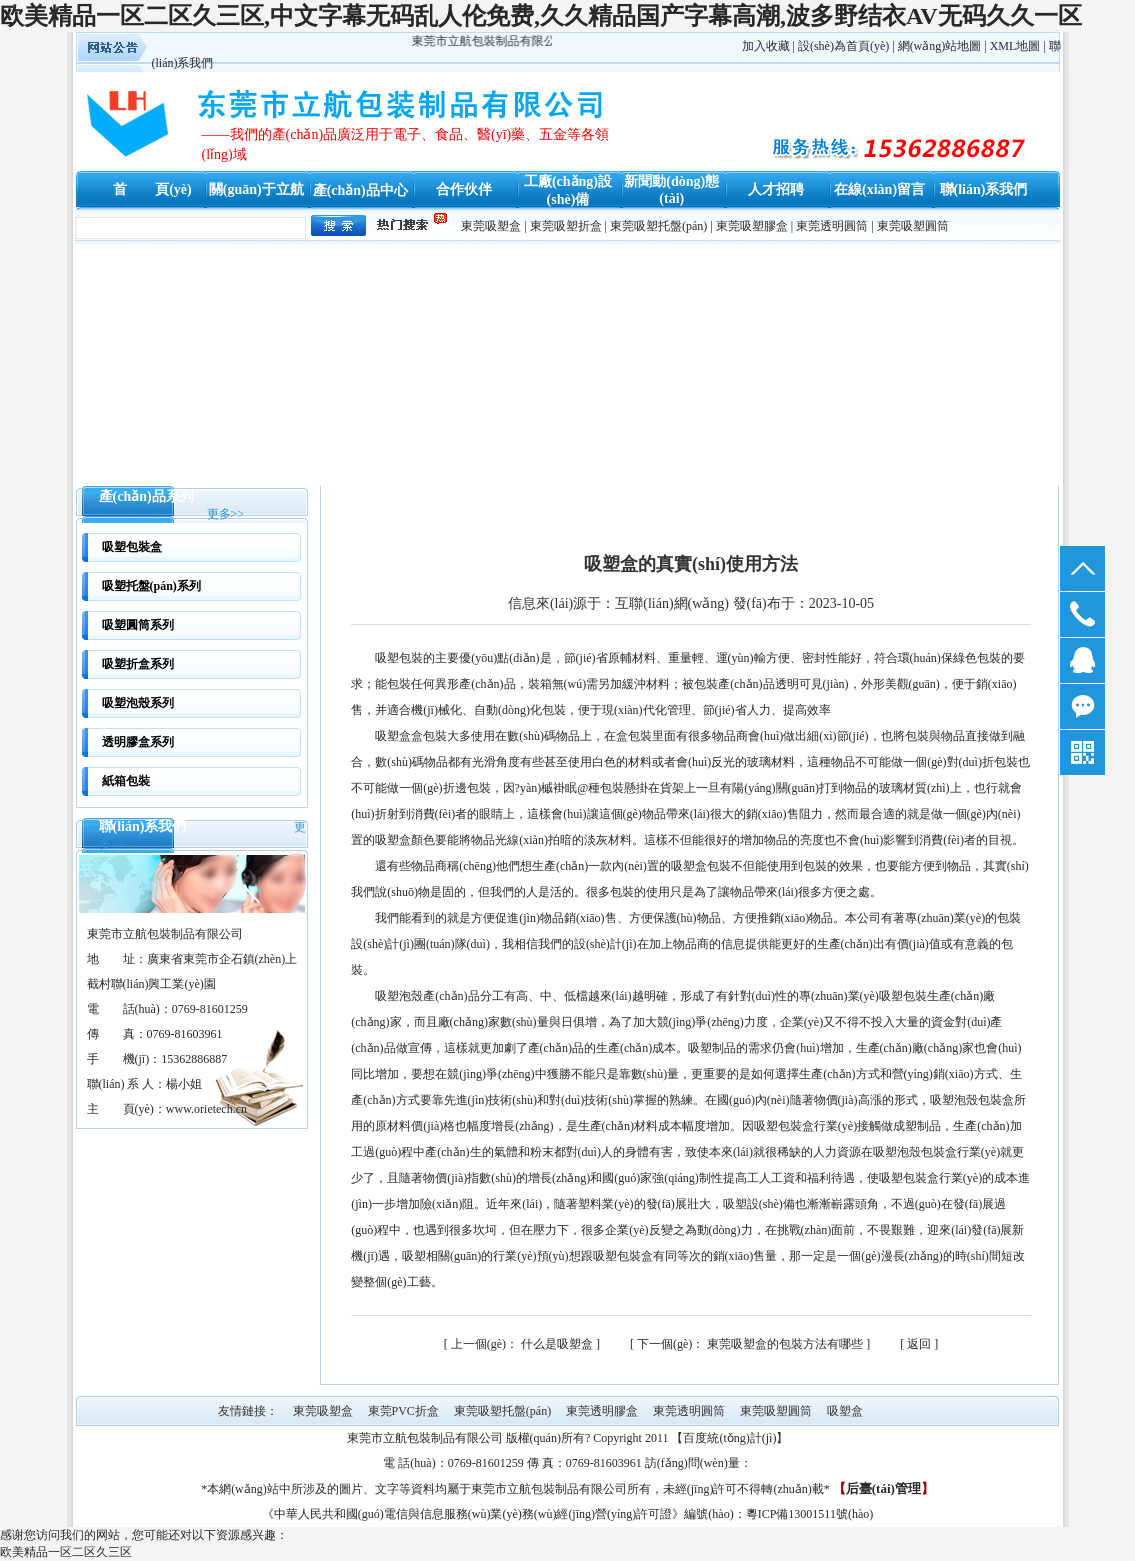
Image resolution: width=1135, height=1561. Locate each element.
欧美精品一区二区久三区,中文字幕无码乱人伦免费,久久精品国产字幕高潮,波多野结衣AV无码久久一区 (541, 16)
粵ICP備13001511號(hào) (810, 1514)
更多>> (226, 514)
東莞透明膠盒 (602, 1411)
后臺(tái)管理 (883, 1488)
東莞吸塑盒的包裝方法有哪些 (751, 1344)
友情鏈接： (248, 1411)
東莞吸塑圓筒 (913, 226)
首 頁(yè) (152, 189)
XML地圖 (1015, 46)
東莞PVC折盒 (403, 1411)
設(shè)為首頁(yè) (843, 46)
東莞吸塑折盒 (566, 226)
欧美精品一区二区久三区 (66, 1552)
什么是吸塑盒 (523, 1344)
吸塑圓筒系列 (138, 625)
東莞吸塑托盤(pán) (658, 226)
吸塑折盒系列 (138, 664)
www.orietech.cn (206, 1109)
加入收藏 (766, 46)
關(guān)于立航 (256, 189)
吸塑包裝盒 (132, 547)
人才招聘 (776, 189)
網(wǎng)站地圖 (940, 46)
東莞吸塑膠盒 (752, 226)
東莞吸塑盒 (491, 226)
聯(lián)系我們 (984, 189)
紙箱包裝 (126, 781)
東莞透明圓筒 (832, 226)
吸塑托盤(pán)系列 (151, 586)
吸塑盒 (845, 1411)
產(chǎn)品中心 (360, 190)
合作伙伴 (464, 189)
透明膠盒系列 (138, 742)
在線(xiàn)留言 (879, 189)
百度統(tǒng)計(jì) (729, 1438)
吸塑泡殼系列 (138, 703)
